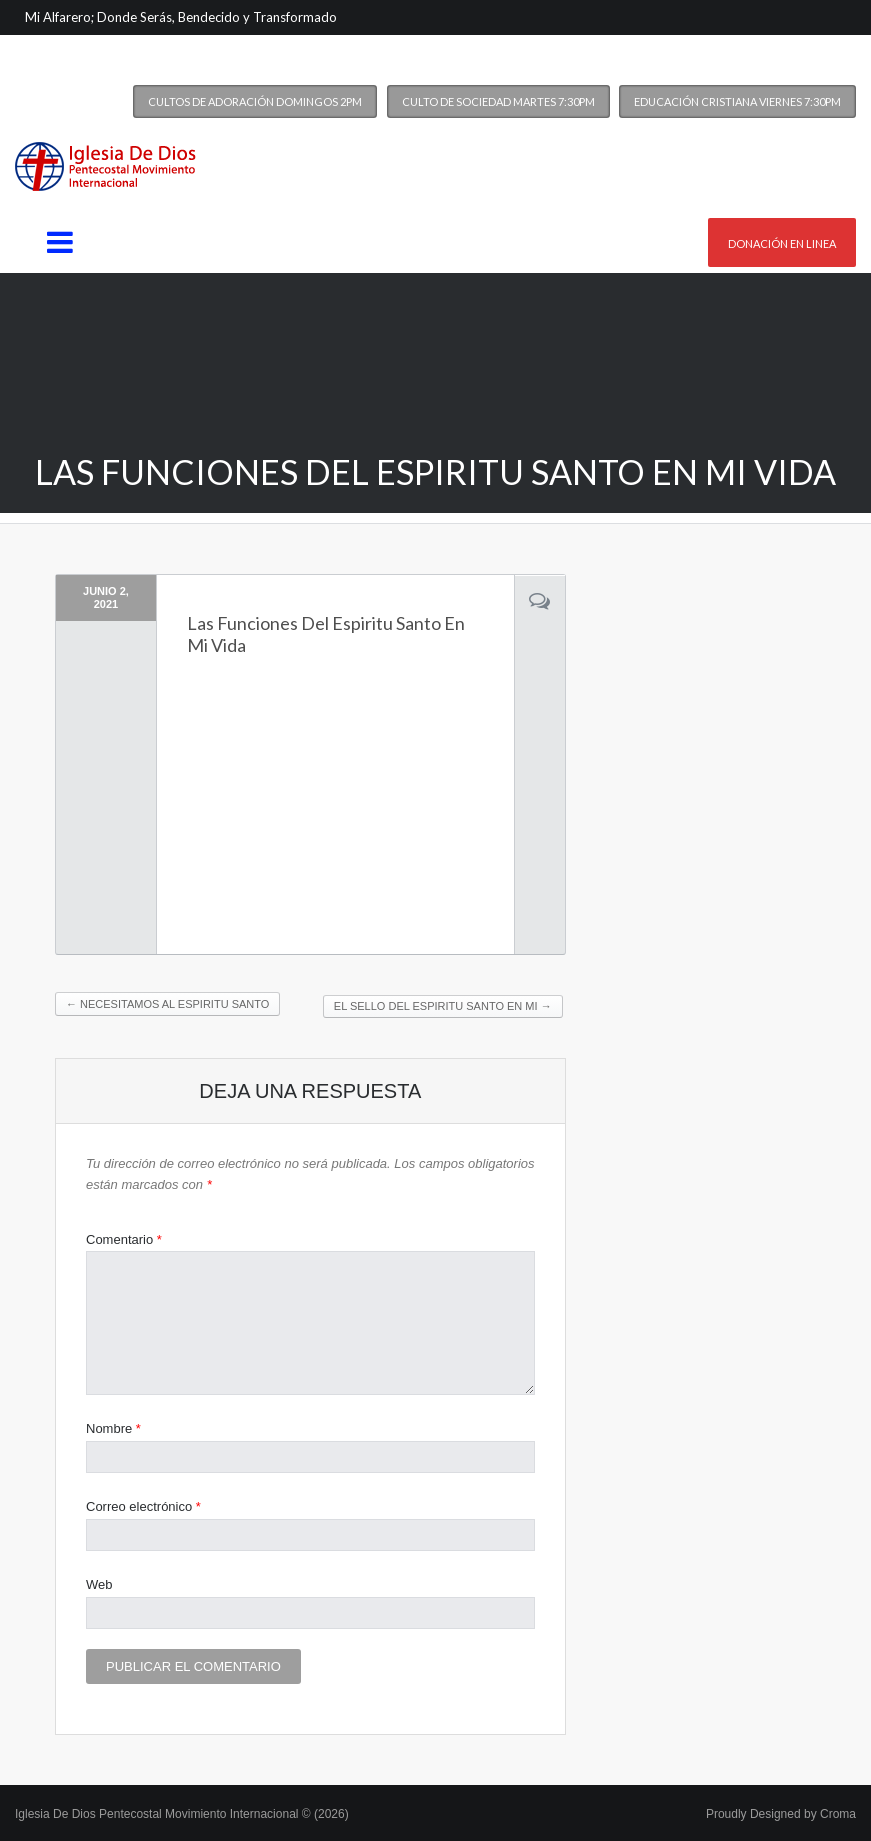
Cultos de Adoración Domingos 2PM (255, 101)
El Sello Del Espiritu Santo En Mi (443, 1006)
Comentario (124, 1239)
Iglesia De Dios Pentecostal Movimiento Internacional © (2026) (182, 1814)
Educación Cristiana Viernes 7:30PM (737, 101)
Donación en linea (782, 243)
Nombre (113, 1428)
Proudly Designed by (781, 1814)
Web (99, 1584)
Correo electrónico (143, 1506)
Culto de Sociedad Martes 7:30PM (498, 101)
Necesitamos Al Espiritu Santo (167, 1004)
